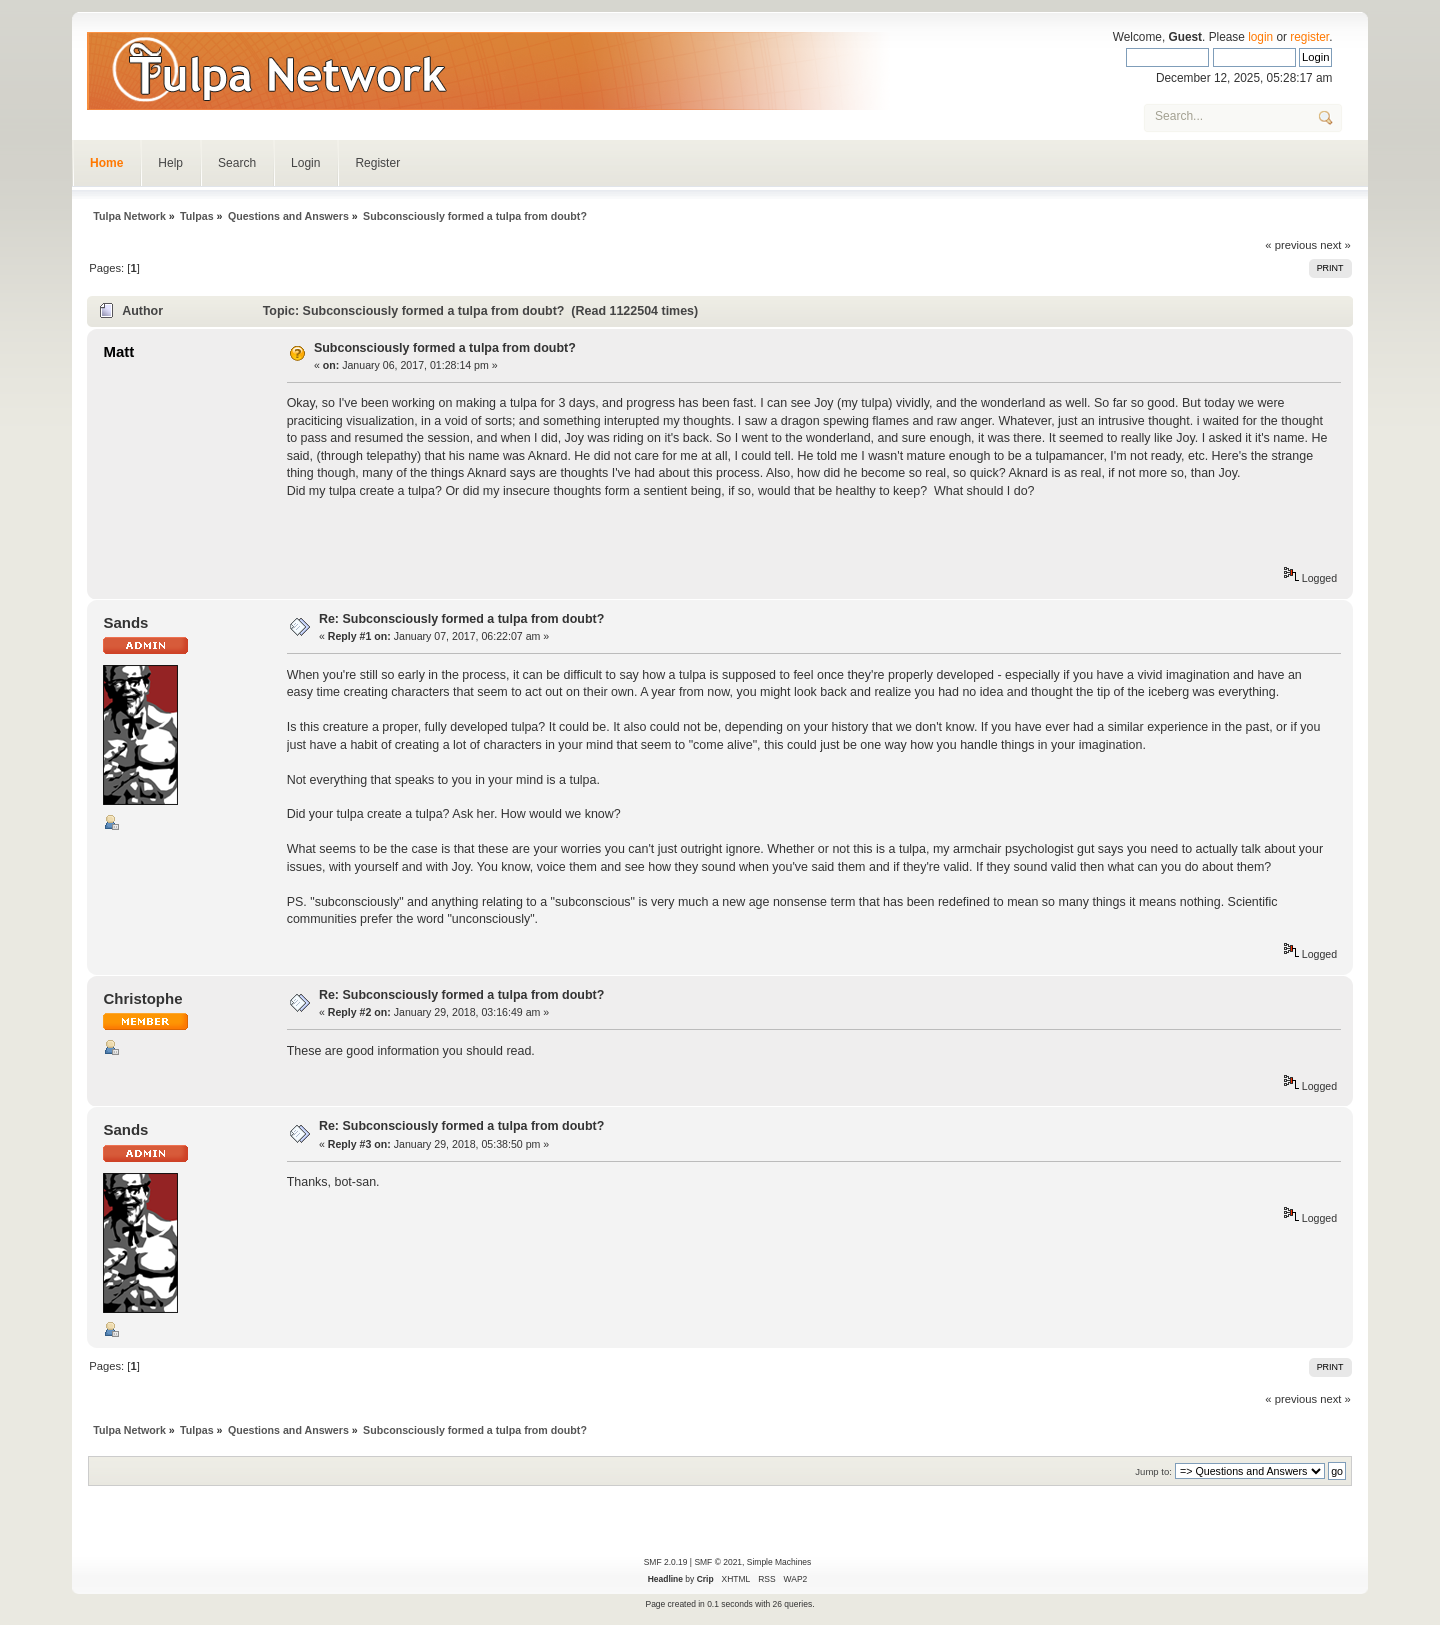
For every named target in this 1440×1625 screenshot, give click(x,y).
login (1260, 37)
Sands (125, 622)
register (1309, 37)
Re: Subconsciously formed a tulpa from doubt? (461, 619)
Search (237, 163)
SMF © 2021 (718, 1562)
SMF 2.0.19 (666, 1562)
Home (106, 163)
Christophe (142, 998)
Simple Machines (779, 1562)
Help (170, 163)
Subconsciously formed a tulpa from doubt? (445, 348)
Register (377, 163)
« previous (1291, 245)
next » (1335, 245)
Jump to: (1153, 1471)
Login (305, 163)
